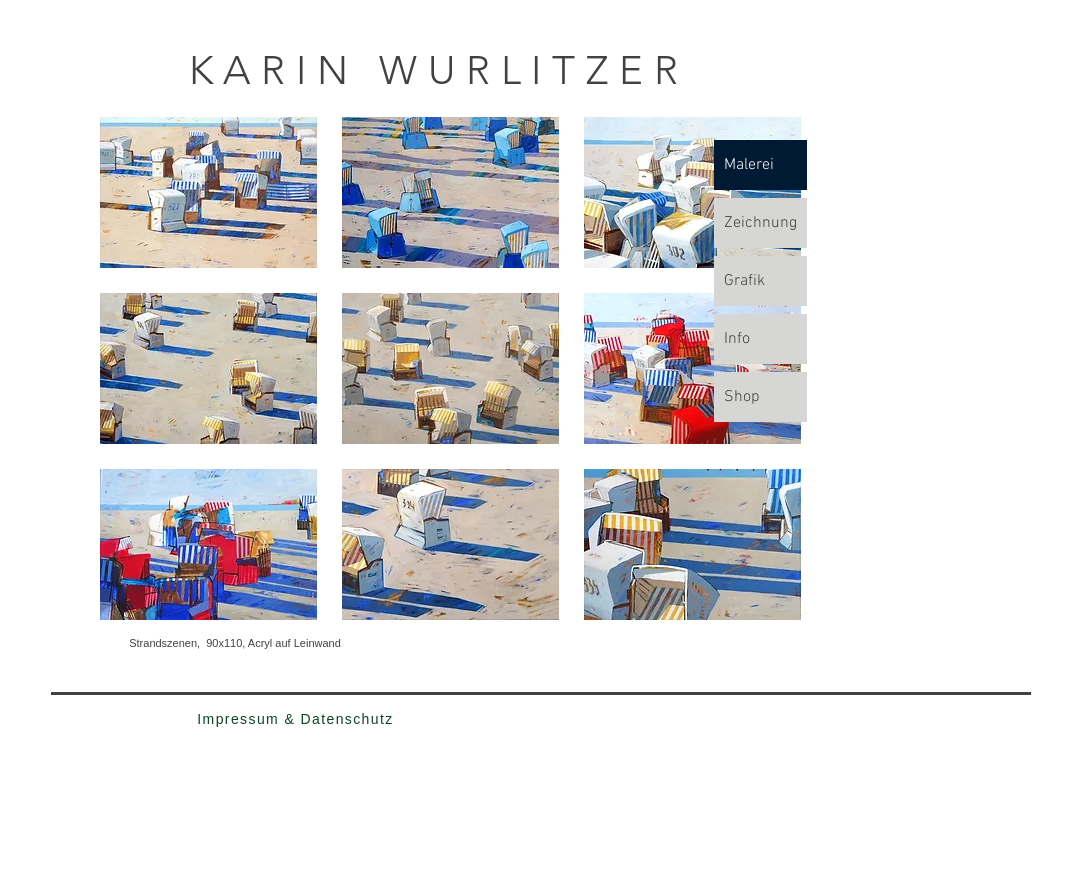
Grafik (744, 281)
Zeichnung (760, 223)
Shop (742, 397)
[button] (208, 192)
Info (737, 339)
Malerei (749, 165)
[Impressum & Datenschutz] (296, 719)
